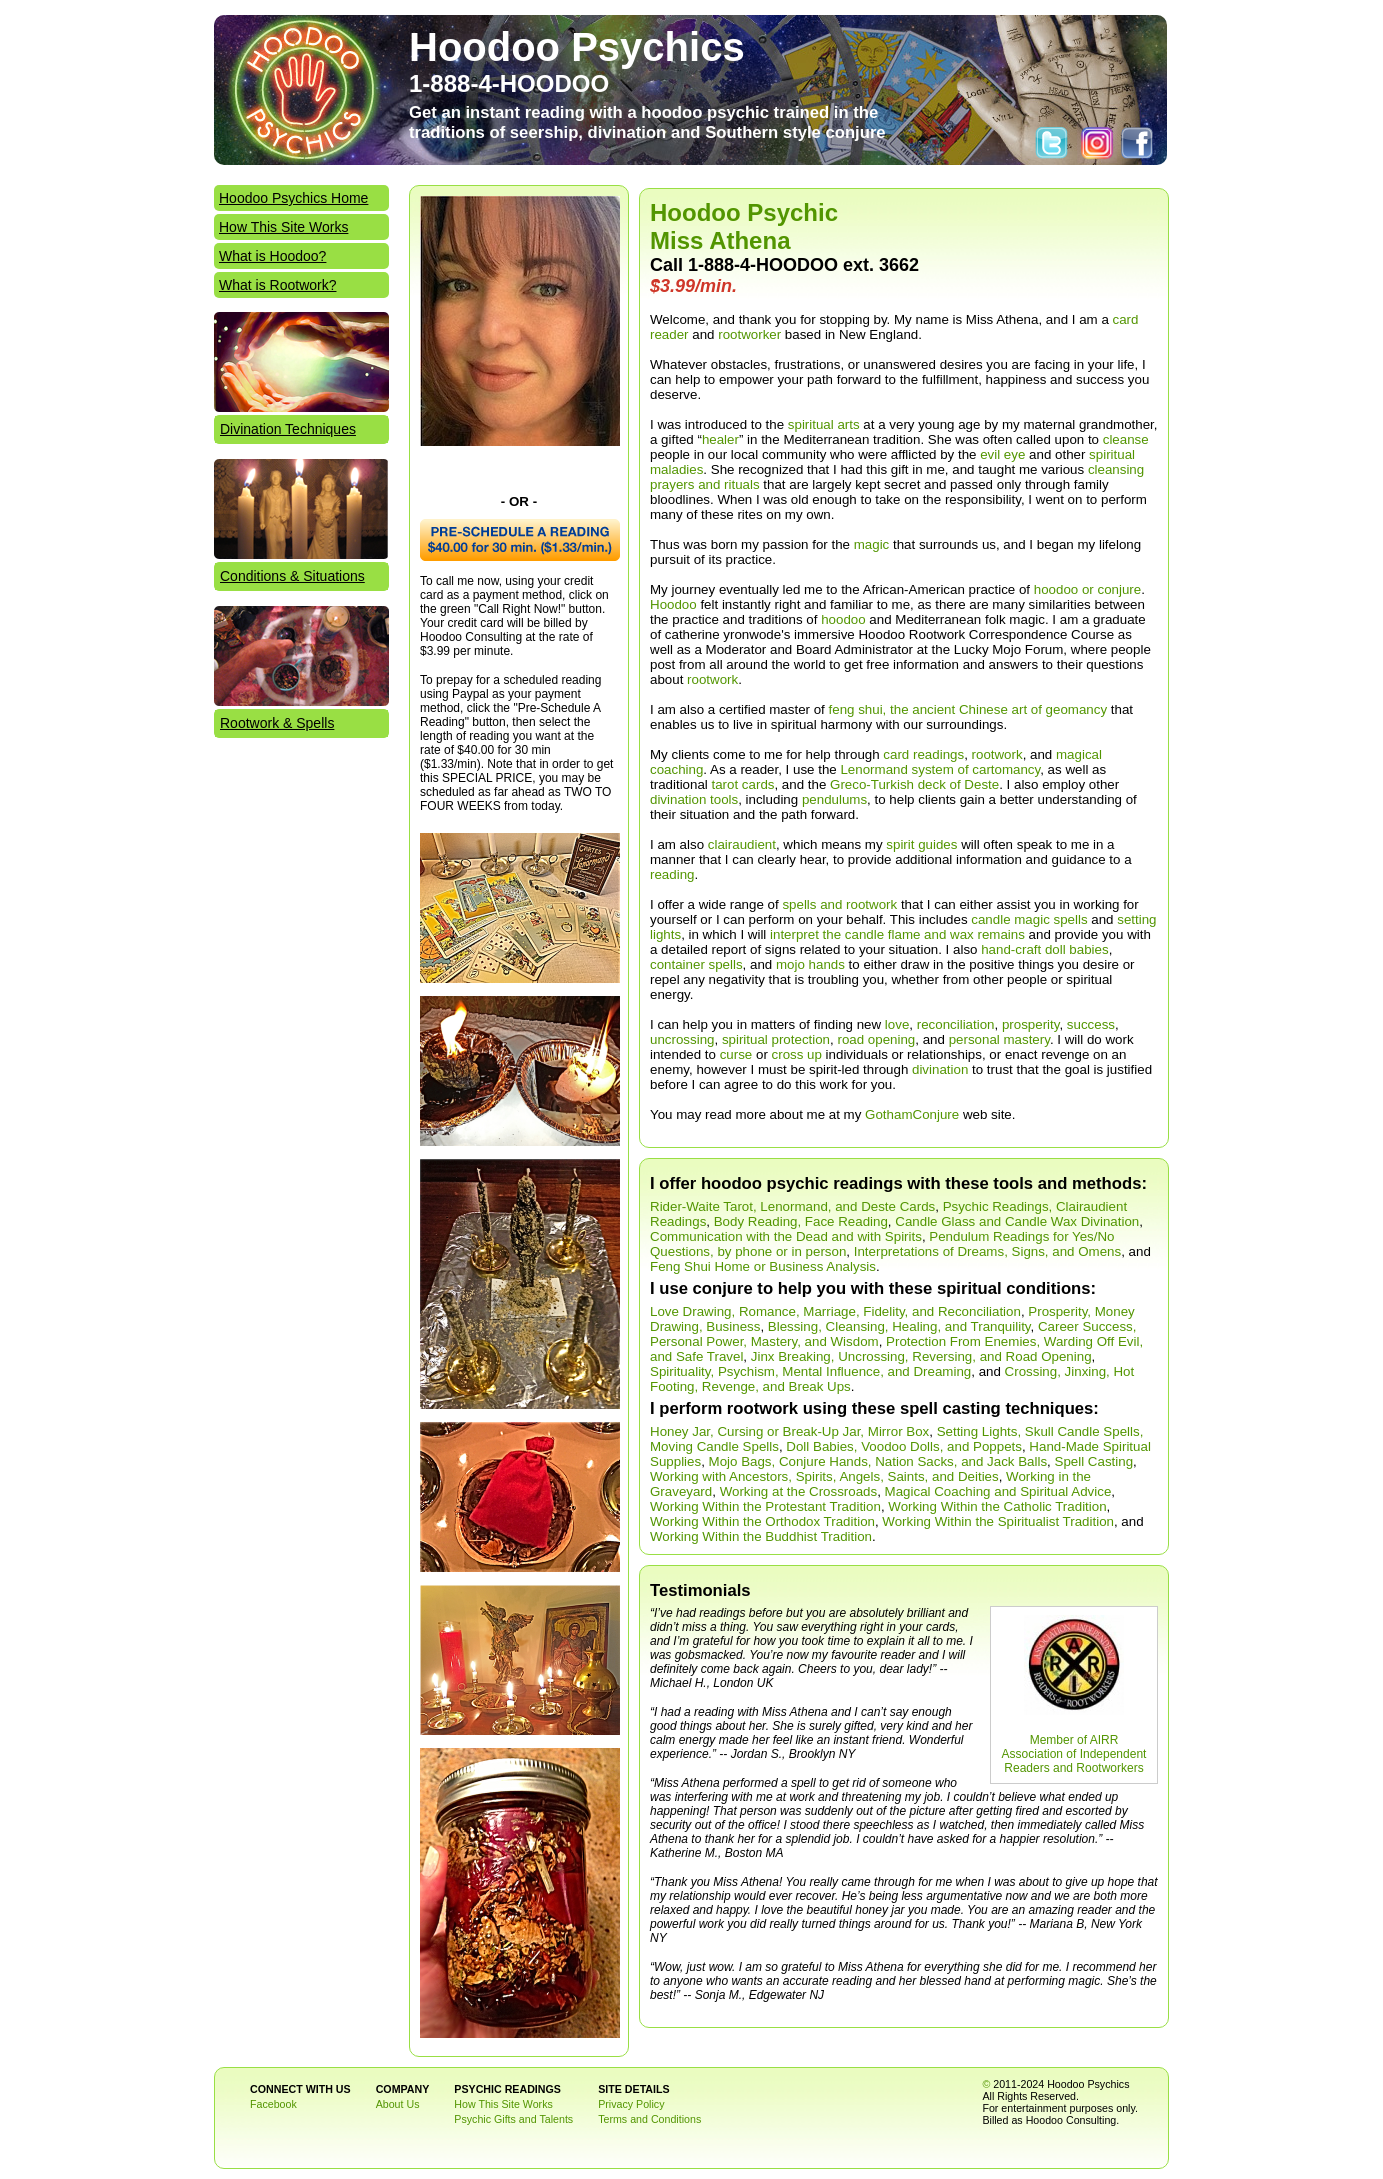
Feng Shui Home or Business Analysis (763, 1266)
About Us (398, 2104)
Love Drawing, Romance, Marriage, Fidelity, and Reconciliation (835, 1311)
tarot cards (743, 784)
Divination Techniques (288, 429)
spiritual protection (776, 1039)
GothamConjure (912, 1114)
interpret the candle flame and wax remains (897, 934)
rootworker (749, 334)
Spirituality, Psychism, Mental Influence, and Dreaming (810, 1371)
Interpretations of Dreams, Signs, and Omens (987, 1251)
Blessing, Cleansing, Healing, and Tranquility (899, 1326)
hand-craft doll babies (1044, 949)
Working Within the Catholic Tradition (997, 1506)
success (1091, 1024)
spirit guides (921, 844)
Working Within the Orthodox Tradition (762, 1521)
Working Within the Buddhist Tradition (761, 1536)
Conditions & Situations (292, 576)
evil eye (1002, 454)
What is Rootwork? (277, 285)
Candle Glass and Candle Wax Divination (1017, 1221)
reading (672, 874)
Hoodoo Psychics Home (293, 198)
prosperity (1031, 1024)
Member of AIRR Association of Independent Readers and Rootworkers (1074, 1754)
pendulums (834, 799)
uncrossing (682, 1039)
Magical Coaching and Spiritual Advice (998, 1491)
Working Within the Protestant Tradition (765, 1506)
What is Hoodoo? (272, 256)
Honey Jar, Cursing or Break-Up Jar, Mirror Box (789, 1431)
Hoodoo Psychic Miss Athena (744, 226)
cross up (797, 1054)
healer (720, 439)
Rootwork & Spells (277, 723)
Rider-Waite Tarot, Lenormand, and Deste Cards (792, 1206)
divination (940, 1069)
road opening (876, 1039)
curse (736, 1054)
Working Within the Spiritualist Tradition (998, 1521)
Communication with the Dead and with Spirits (786, 1236)
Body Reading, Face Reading (801, 1221)
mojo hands (810, 964)
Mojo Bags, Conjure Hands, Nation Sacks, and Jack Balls (878, 1461)
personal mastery (999, 1039)
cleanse (1126, 439)
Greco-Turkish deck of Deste (914, 784)
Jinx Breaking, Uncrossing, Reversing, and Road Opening (921, 1356)
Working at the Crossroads (799, 1491)
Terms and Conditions (649, 2119)
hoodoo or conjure (1087, 589)
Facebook (273, 2104)
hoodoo (843, 619)
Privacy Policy (631, 2104)
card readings (923, 754)
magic (872, 544)
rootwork (712, 679)
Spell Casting (1094, 1461)
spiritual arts (824, 424)
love (897, 1024)
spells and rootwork (839, 904)
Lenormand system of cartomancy (940, 769)
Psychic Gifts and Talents (513, 2119)
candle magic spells (1029, 919)
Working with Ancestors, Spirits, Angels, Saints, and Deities (824, 1476)
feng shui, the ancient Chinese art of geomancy (968, 709)
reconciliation (956, 1024)
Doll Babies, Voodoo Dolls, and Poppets (904, 1446)
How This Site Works (283, 227)
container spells (696, 964)
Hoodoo (673, 604)
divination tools (694, 799)
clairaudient (742, 844)
